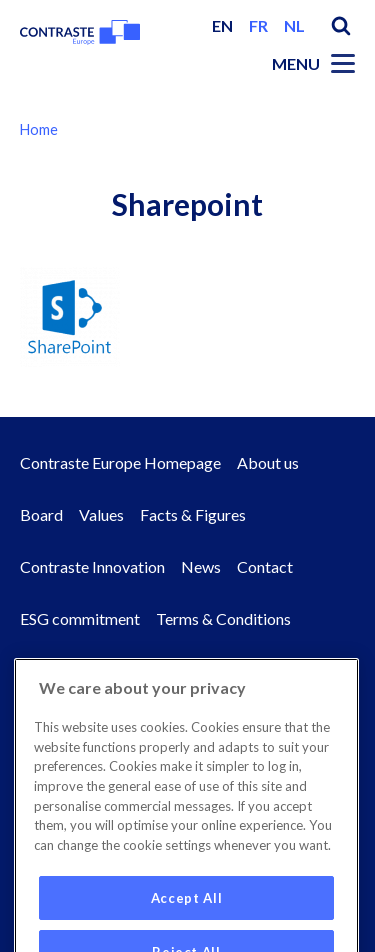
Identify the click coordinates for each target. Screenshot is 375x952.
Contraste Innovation (92, 566)
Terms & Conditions (223, 618)
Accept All (187, 917)
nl (294, 25)
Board (41, 514)
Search (341, 26)
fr (258, 25)
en (222, 25)
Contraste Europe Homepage (120, 462)
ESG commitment (80, 618)
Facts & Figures (193, 514)
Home (39, 129)
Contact (265, 566)
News (201, 566)
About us (268, 462)
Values (101, 514)
